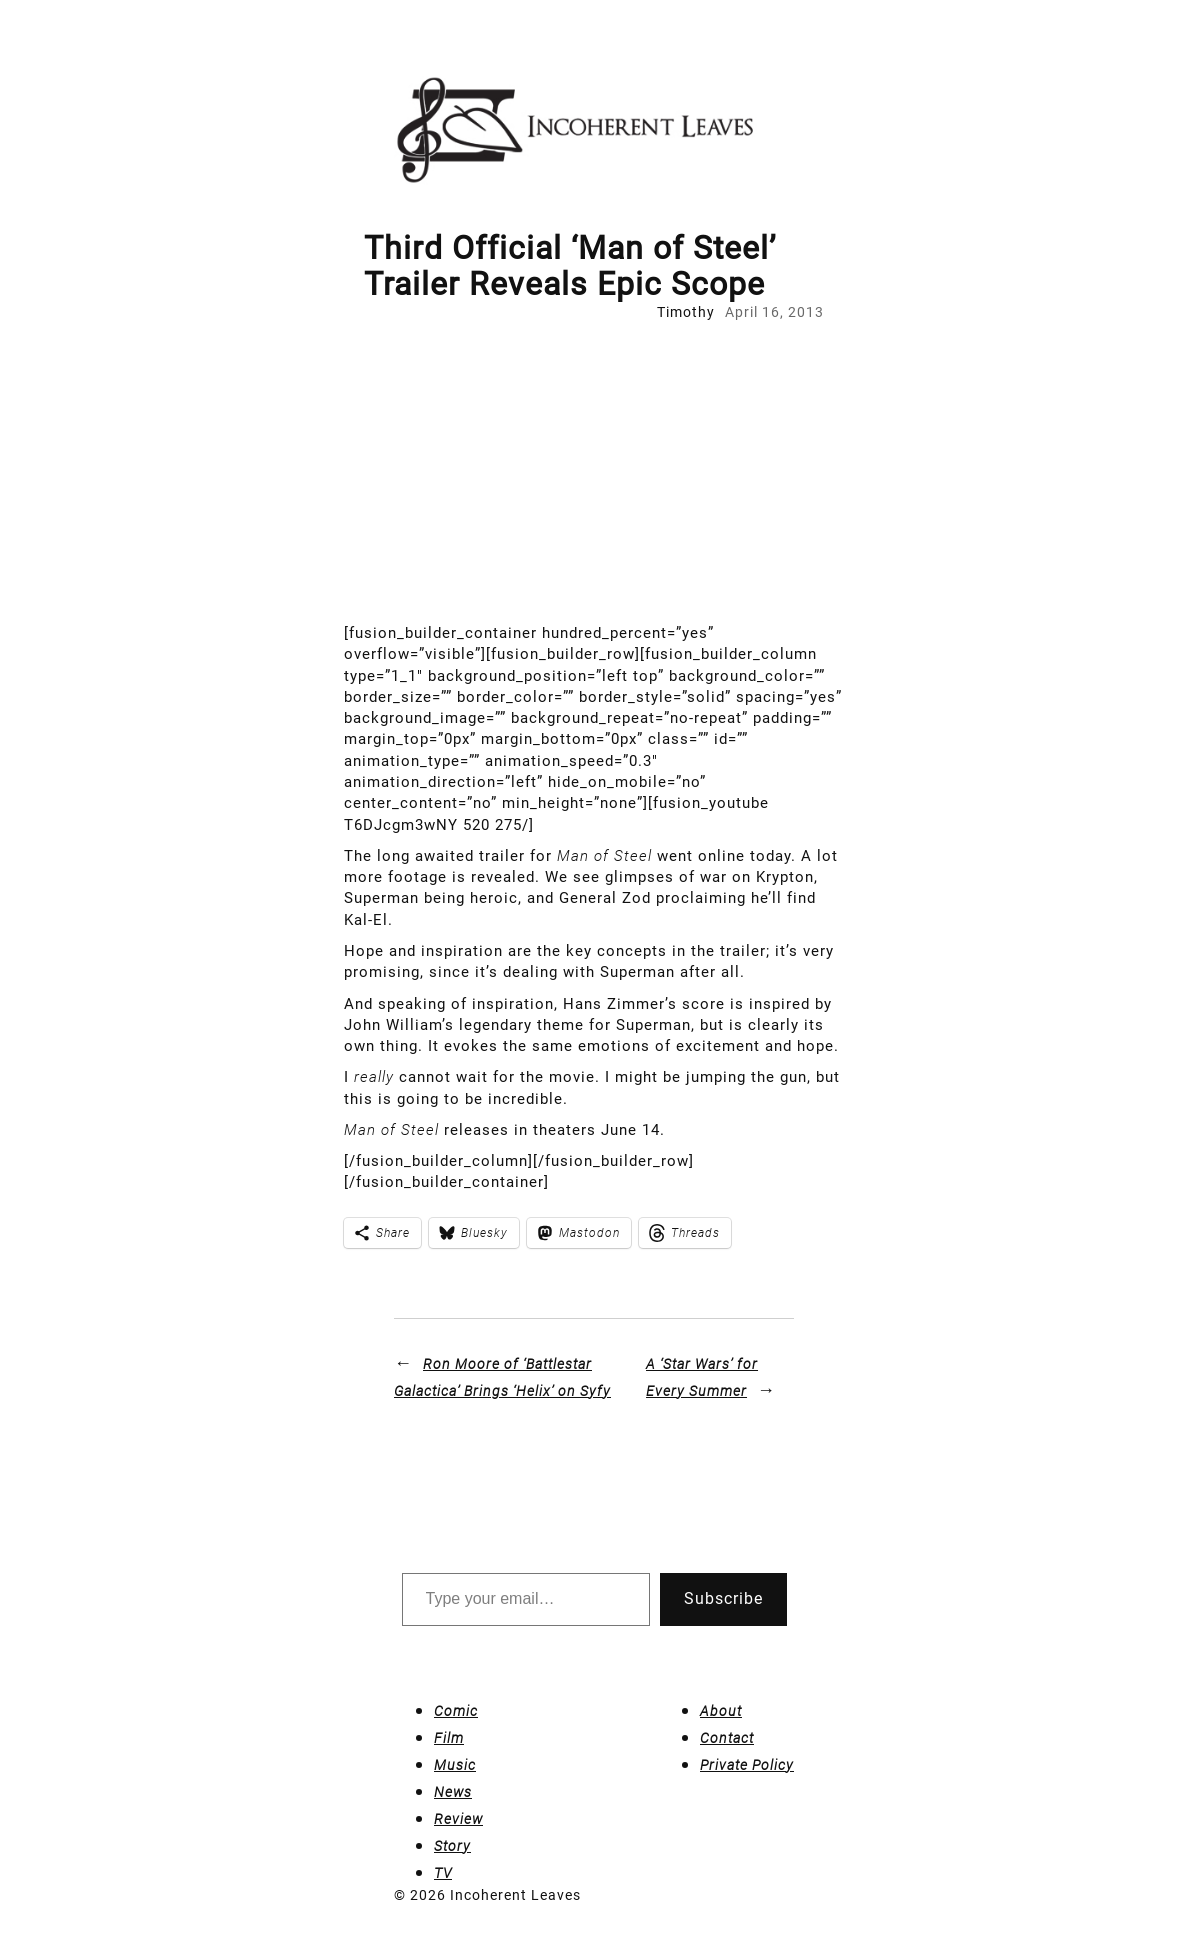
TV (443, 1873)
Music (455, 1765)
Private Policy (747, 1765)
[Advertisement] (594, 473)
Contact (727, 1738)
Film (449, 1738)
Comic (456, 1711)
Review (458, 1819)
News (453, 1792)
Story (452, 1846)
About (721, 1711)
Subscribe (723, 1598)
